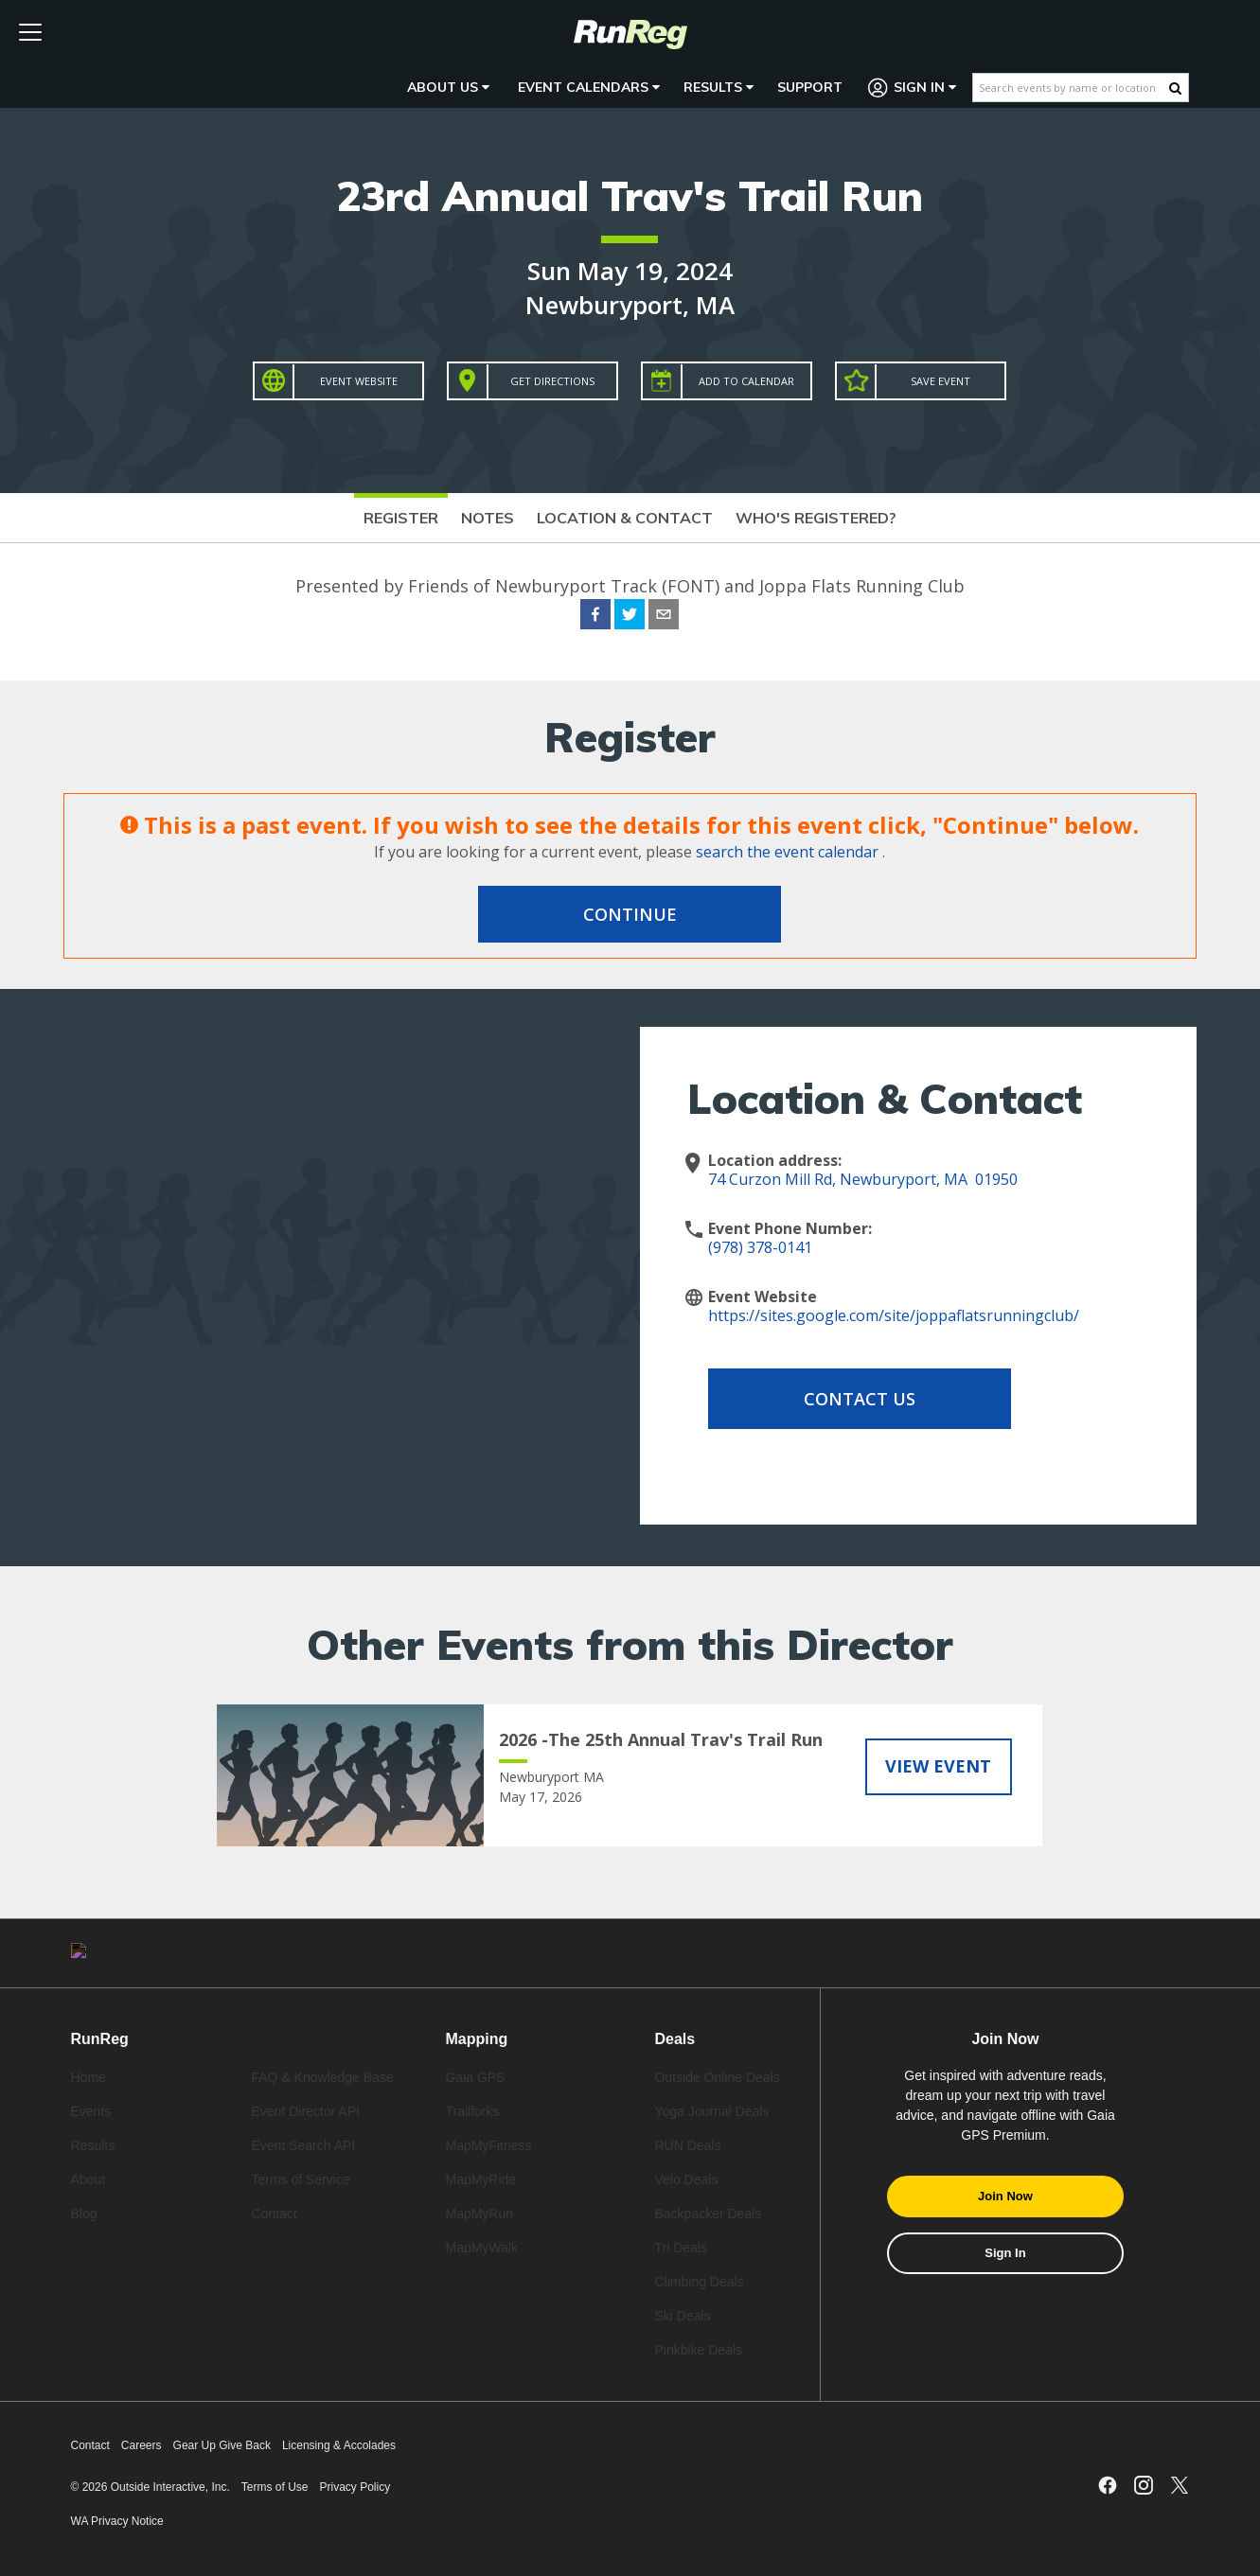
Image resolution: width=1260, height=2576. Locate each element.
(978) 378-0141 (760, 1247)
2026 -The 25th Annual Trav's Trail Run (661, 1739)
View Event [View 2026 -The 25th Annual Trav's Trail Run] (938, 1766)
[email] (663, 617)
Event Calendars (589, 87)
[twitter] (629, 617)
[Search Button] (1175, 88)
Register (401, 517)
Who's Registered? (816, 517)
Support (810, 87)
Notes (487, 517)
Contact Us (859, 1398)
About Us (448, 87)
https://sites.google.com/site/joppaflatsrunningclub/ (893, 1315)
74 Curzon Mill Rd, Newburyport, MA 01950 (863, 1179)
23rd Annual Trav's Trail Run (629, 195)
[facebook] (595, 617)
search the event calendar (787, 851)
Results (718, 87)
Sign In (912, 87)
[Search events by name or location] (1071, 87)
